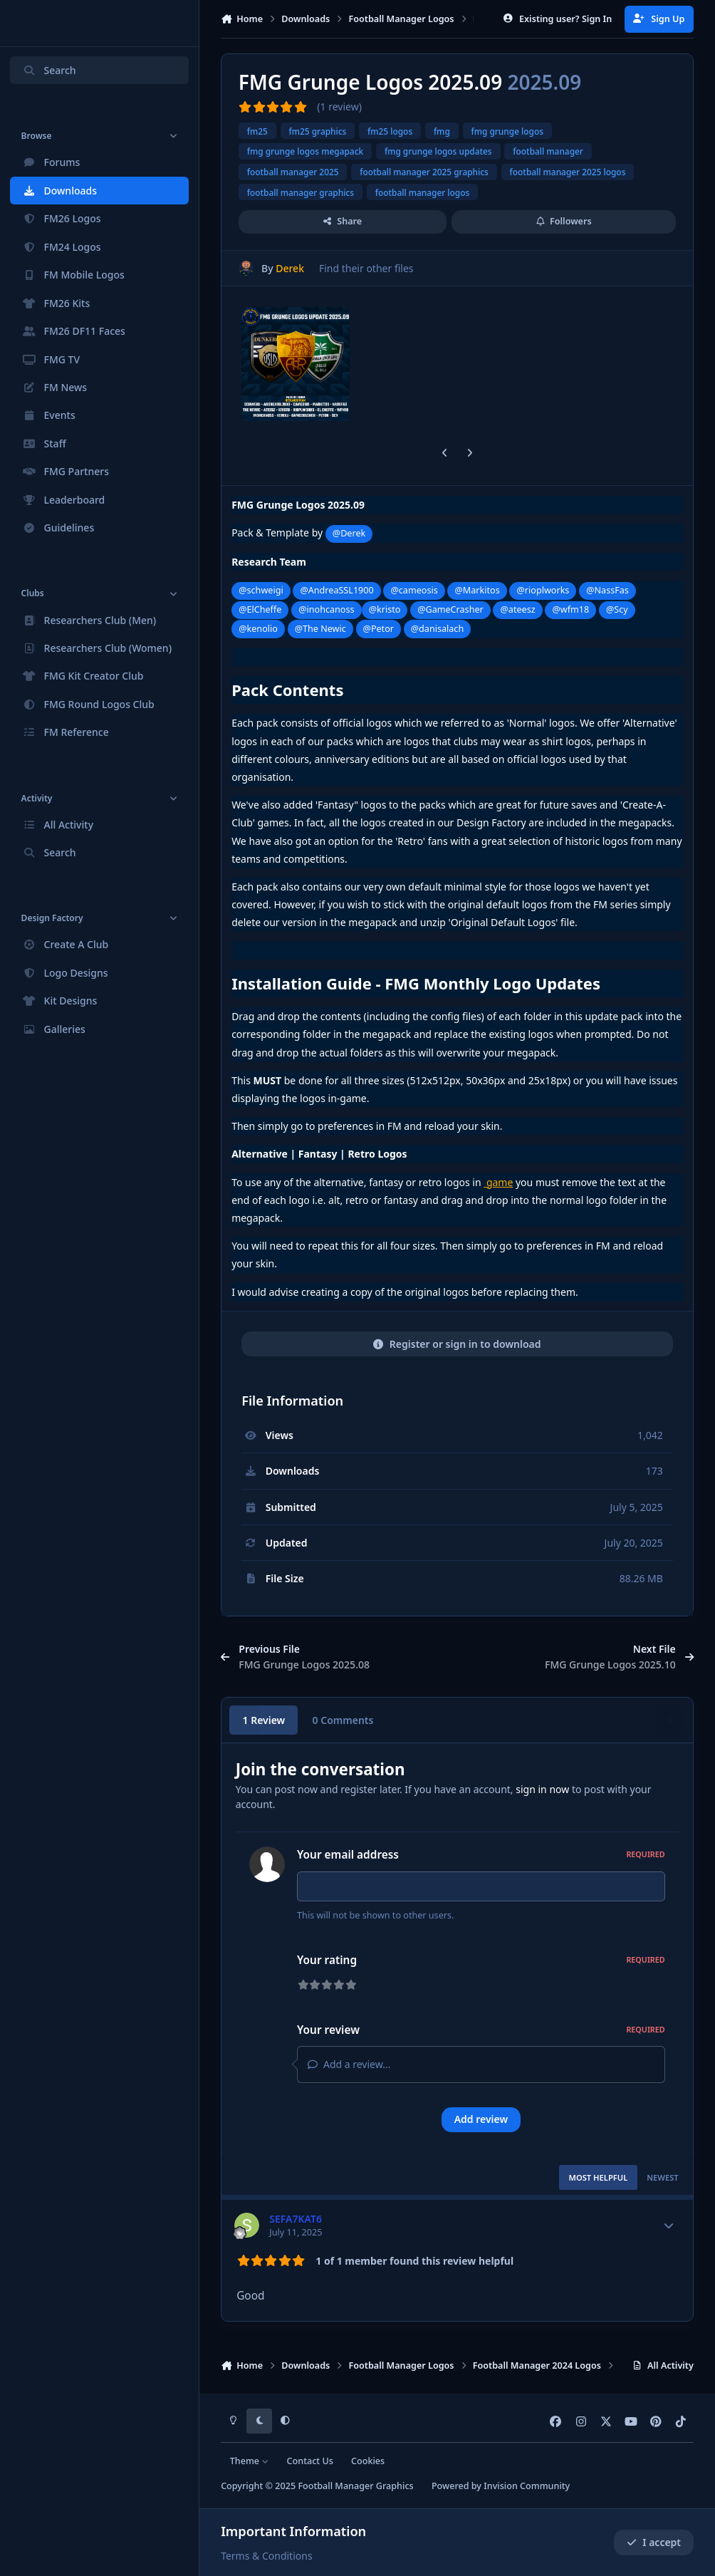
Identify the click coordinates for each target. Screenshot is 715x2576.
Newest (663, 2181)
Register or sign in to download (457, 1344)
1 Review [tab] (264, 1720)
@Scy (617, 609)
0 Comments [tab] (343, 1720)
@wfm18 (570, 609)
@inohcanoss (326, 609)
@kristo (385, 609)
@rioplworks (543, 590)
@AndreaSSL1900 (336, 590)
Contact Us (310, 2461)
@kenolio (258, 629)
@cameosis (414, 590)
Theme (249, 2461)
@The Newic (320, 629)
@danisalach (437, 629)
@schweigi (261, 590)
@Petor (378, 629)
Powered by (501, 2486)
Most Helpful (597, 2181)
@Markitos (477, 590)
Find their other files (366, 268)
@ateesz (518, 609)
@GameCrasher (450, 609)
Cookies (368, 2461)
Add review (481, 2123)
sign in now (542, 1789)
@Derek (349, 533)
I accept (654, 2542)
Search (49, 70)
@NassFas (607, 590)
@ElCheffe (260, 609)
